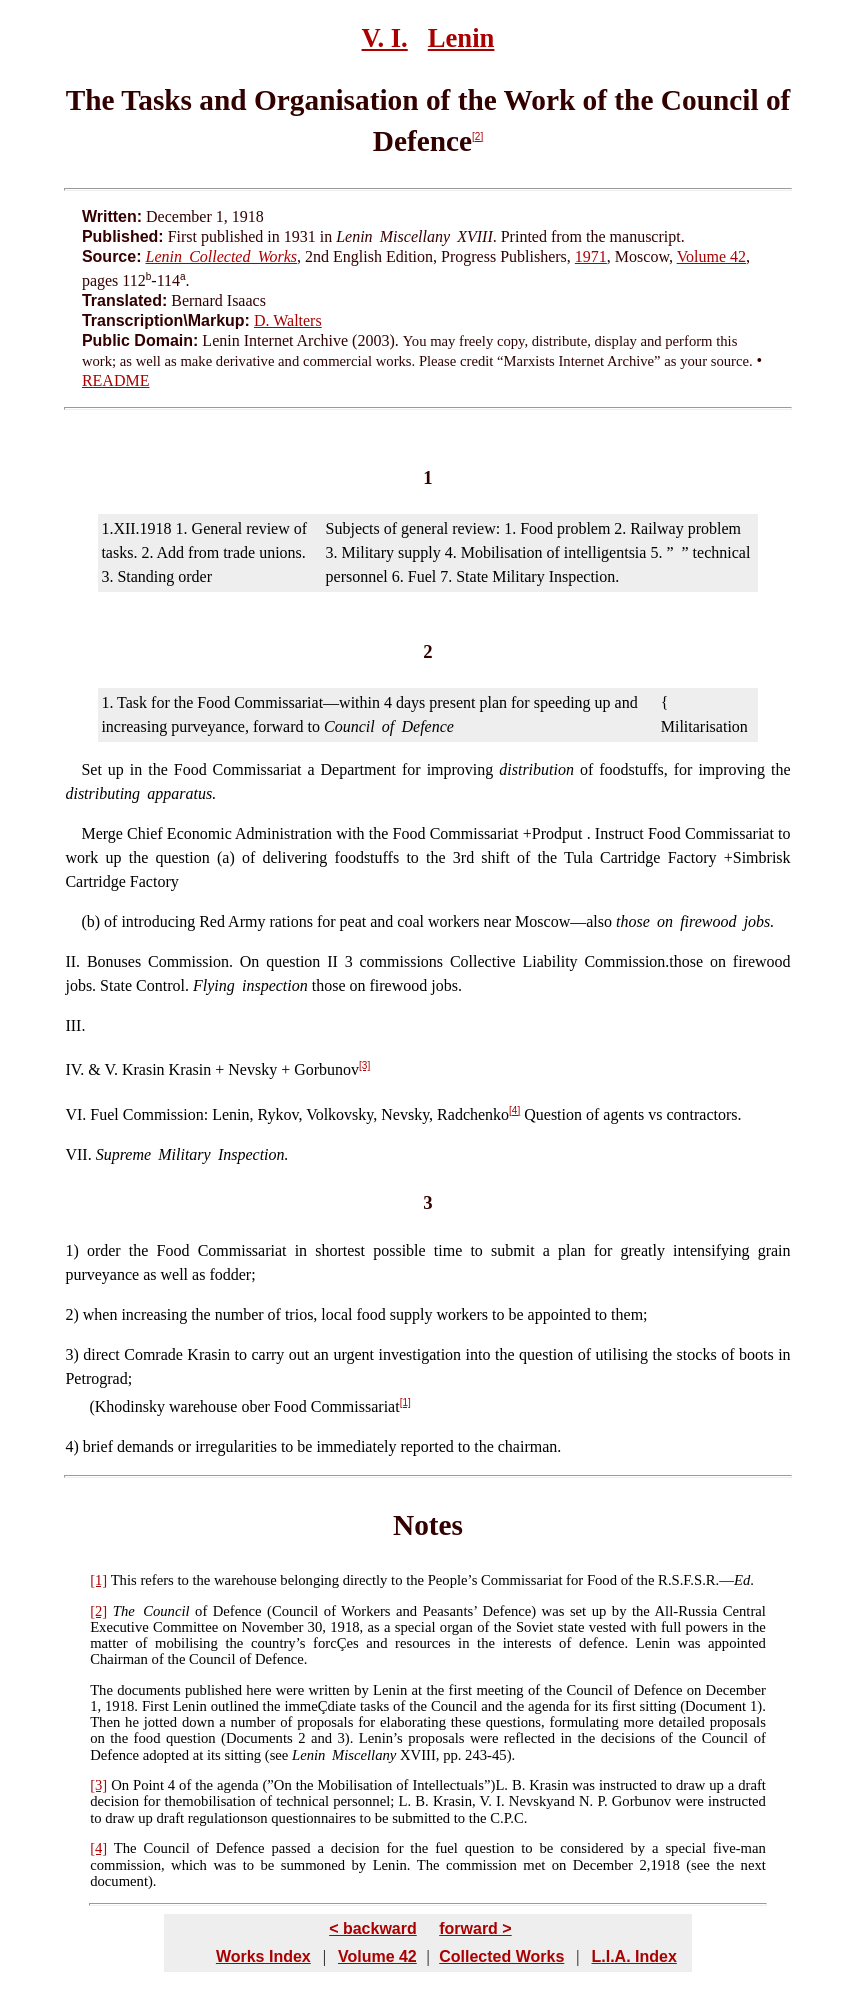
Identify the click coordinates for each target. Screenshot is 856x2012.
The (124, 1611)
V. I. (385, 38)
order (104, 1250)
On (120, 1785)
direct (101, 1354)
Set (91, 769)
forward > (475, 1928)
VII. (78, 1154)
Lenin (461, 38)
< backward (373, 1928)
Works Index (263, 1956)
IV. (74, 1070)
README (116, 380)
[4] (514, 1110)
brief (98, 1446)
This (124, 1580)
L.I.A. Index (633, 1956)
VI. (75, 1114)
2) (73, 1314)
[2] (477, 136)
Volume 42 (711, 256)
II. (72, 961)
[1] (405, 1402)
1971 (591, 256)
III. (75, 1025)
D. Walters (288, 320)
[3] (364, 1065)
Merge (101, 833)
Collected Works (501, 1956)
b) (93, 921)
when (100, 1314)
